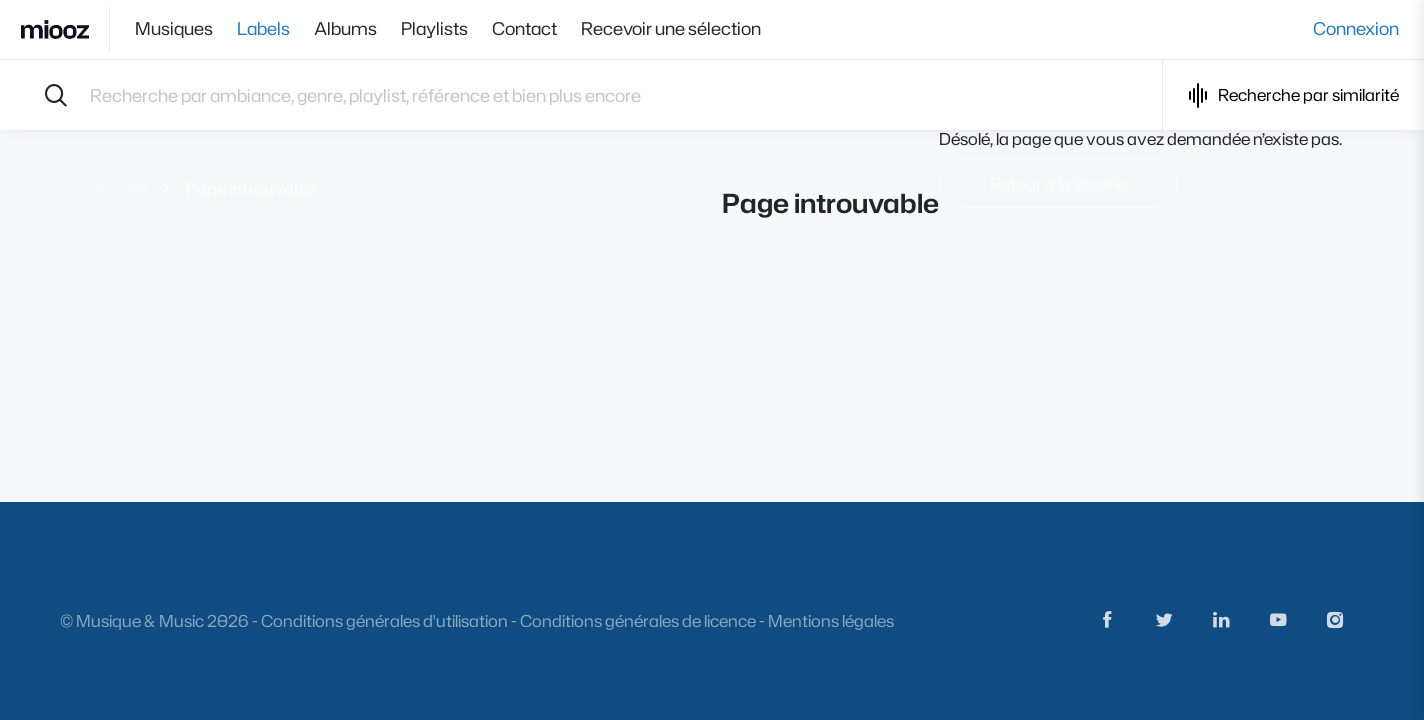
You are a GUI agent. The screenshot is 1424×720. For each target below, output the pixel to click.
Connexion (1356, 29)
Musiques (174, 29)
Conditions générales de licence (638, 620)
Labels (263, 29)
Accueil (119, 188)
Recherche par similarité (1293, 95)
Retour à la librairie (1058, 183)
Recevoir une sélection (671, 29)
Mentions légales (831, 620)
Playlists (434, 29)
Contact (524, 29)
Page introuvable (251, 188)
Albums (345, 29)
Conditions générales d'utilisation (384, 620)
